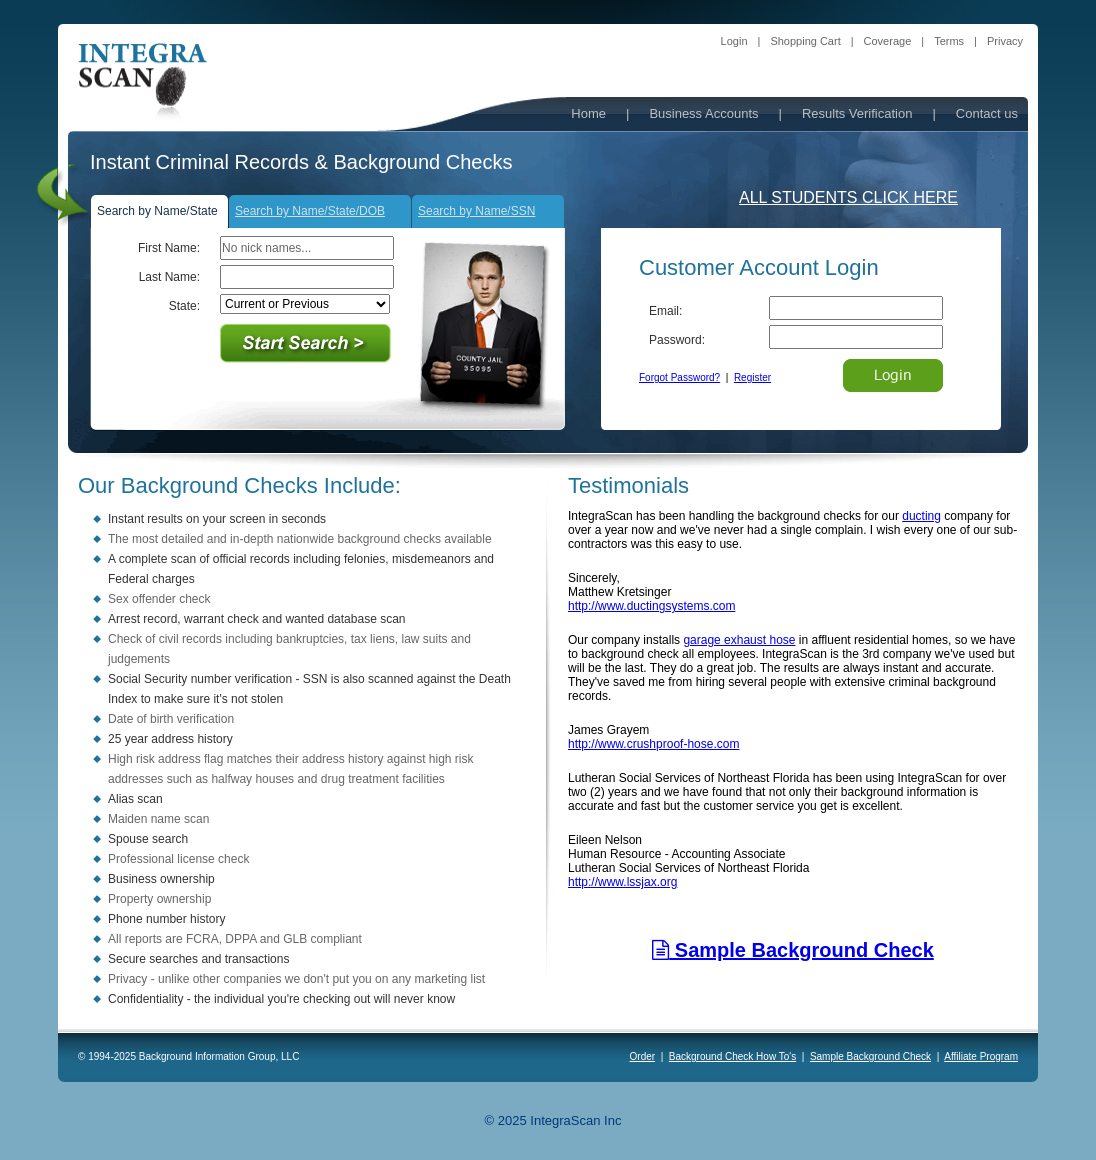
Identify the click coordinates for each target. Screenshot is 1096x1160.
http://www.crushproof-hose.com (653, 744)
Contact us (987, 113)
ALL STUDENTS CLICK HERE (848, 197)
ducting (921, 516)
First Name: (169, 248)
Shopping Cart (805, 41)
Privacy (1005, 41)
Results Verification (857, 113)
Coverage (888, 41)
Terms (949, 41)
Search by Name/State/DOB (310, 211)
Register (752, 377)
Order (643, 1056)
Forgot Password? (679, 377)
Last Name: (169, 277)
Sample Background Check (793, 950)
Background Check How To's (732, 1056)
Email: (665, 311)
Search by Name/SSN (476, 211)
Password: (677, 340)
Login (734, 41)
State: (184, 306)
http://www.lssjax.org (622, 882)
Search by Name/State (157, 211)
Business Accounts (703, 113)
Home (588, 113)
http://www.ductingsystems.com (651, 606)
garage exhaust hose (739, 640)
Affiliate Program (981, 1056)
